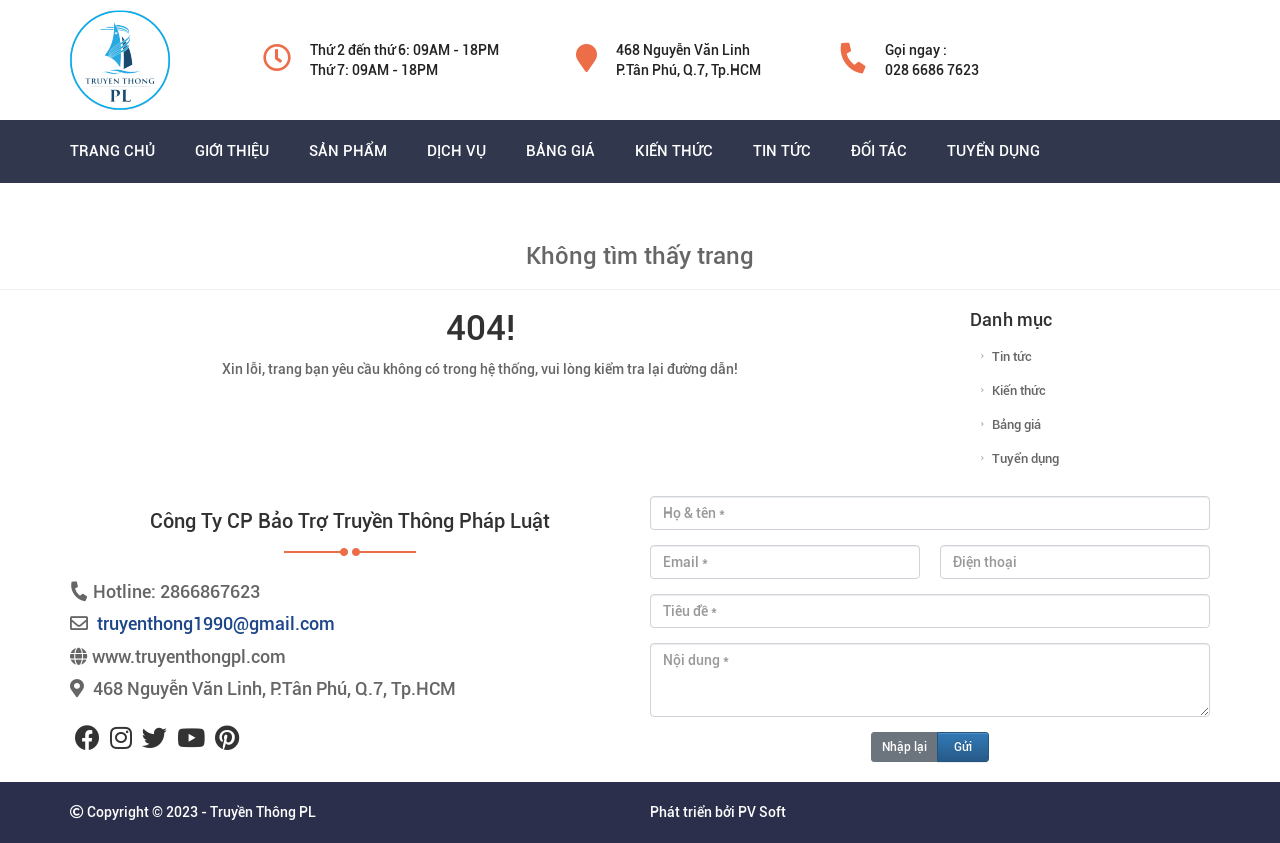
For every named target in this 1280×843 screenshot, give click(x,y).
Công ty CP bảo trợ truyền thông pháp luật (350, 521)
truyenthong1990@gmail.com (216, 623)
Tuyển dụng (1025, 458)
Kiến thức (1019, 390)
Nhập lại (904, 747)
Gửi (963, 747)
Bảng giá (1016, 424)
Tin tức (1012, 356)
